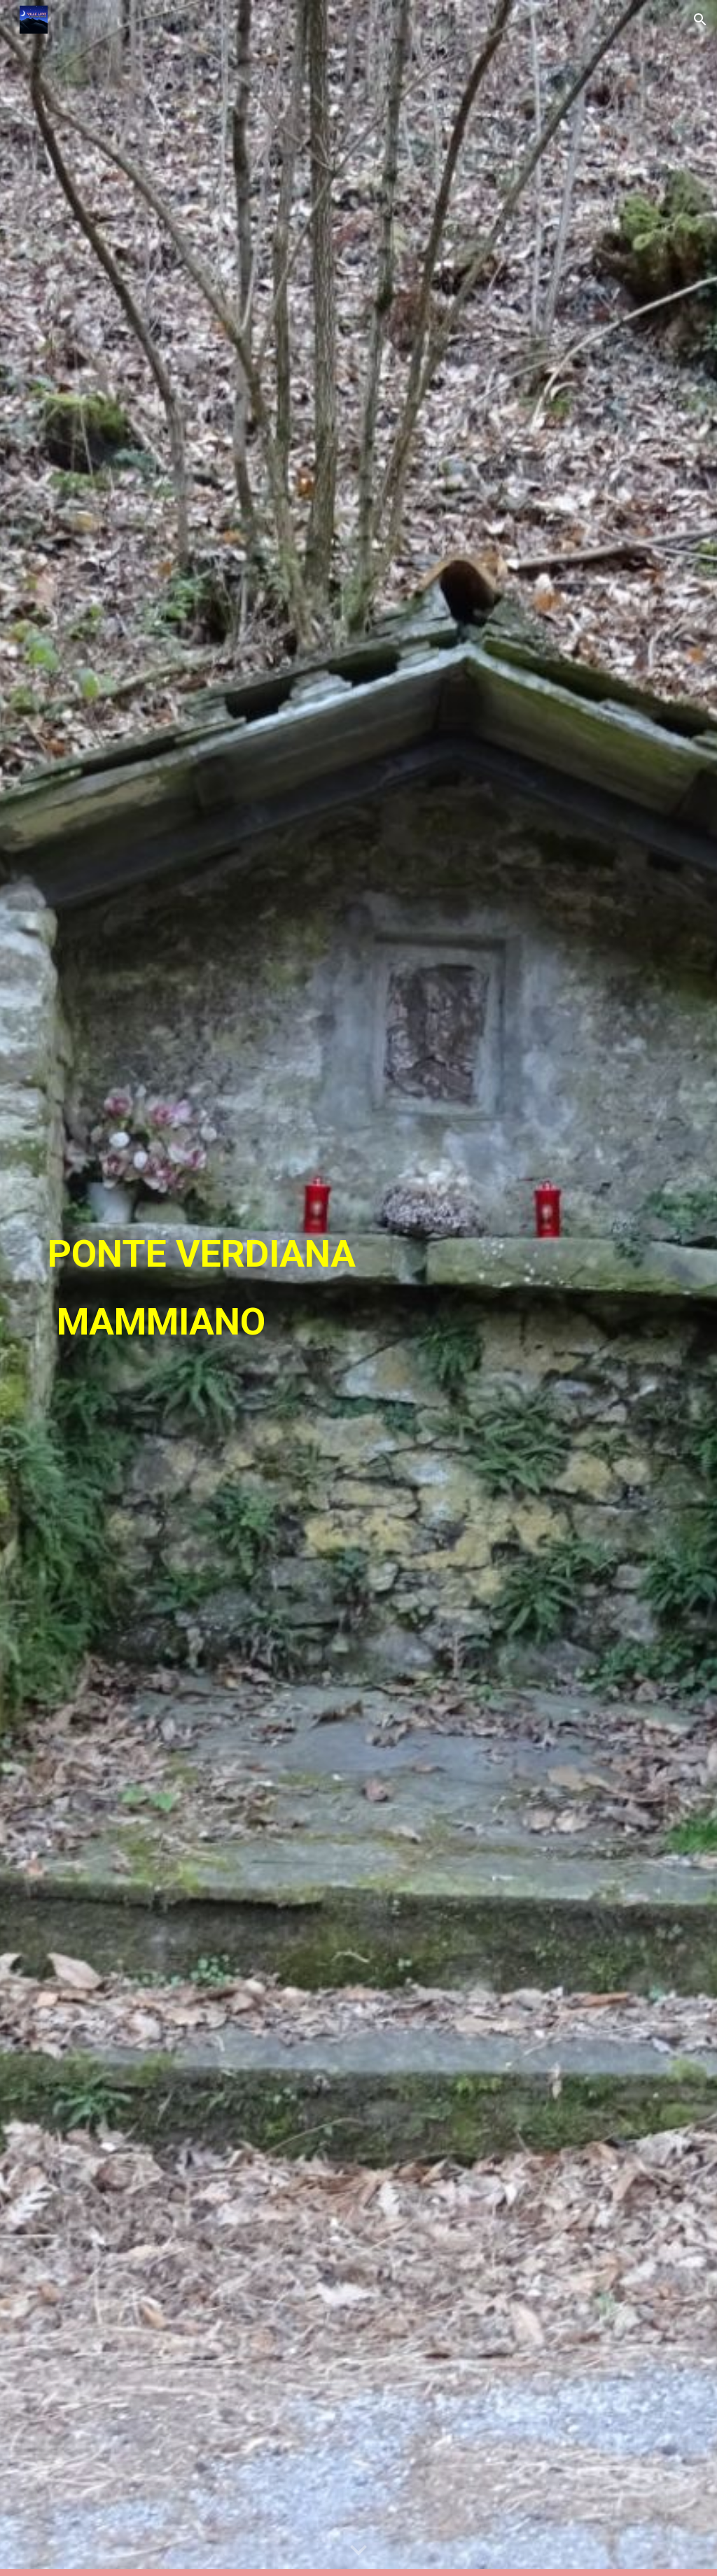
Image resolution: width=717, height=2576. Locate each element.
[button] (700, 19)
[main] (250, 1288)
